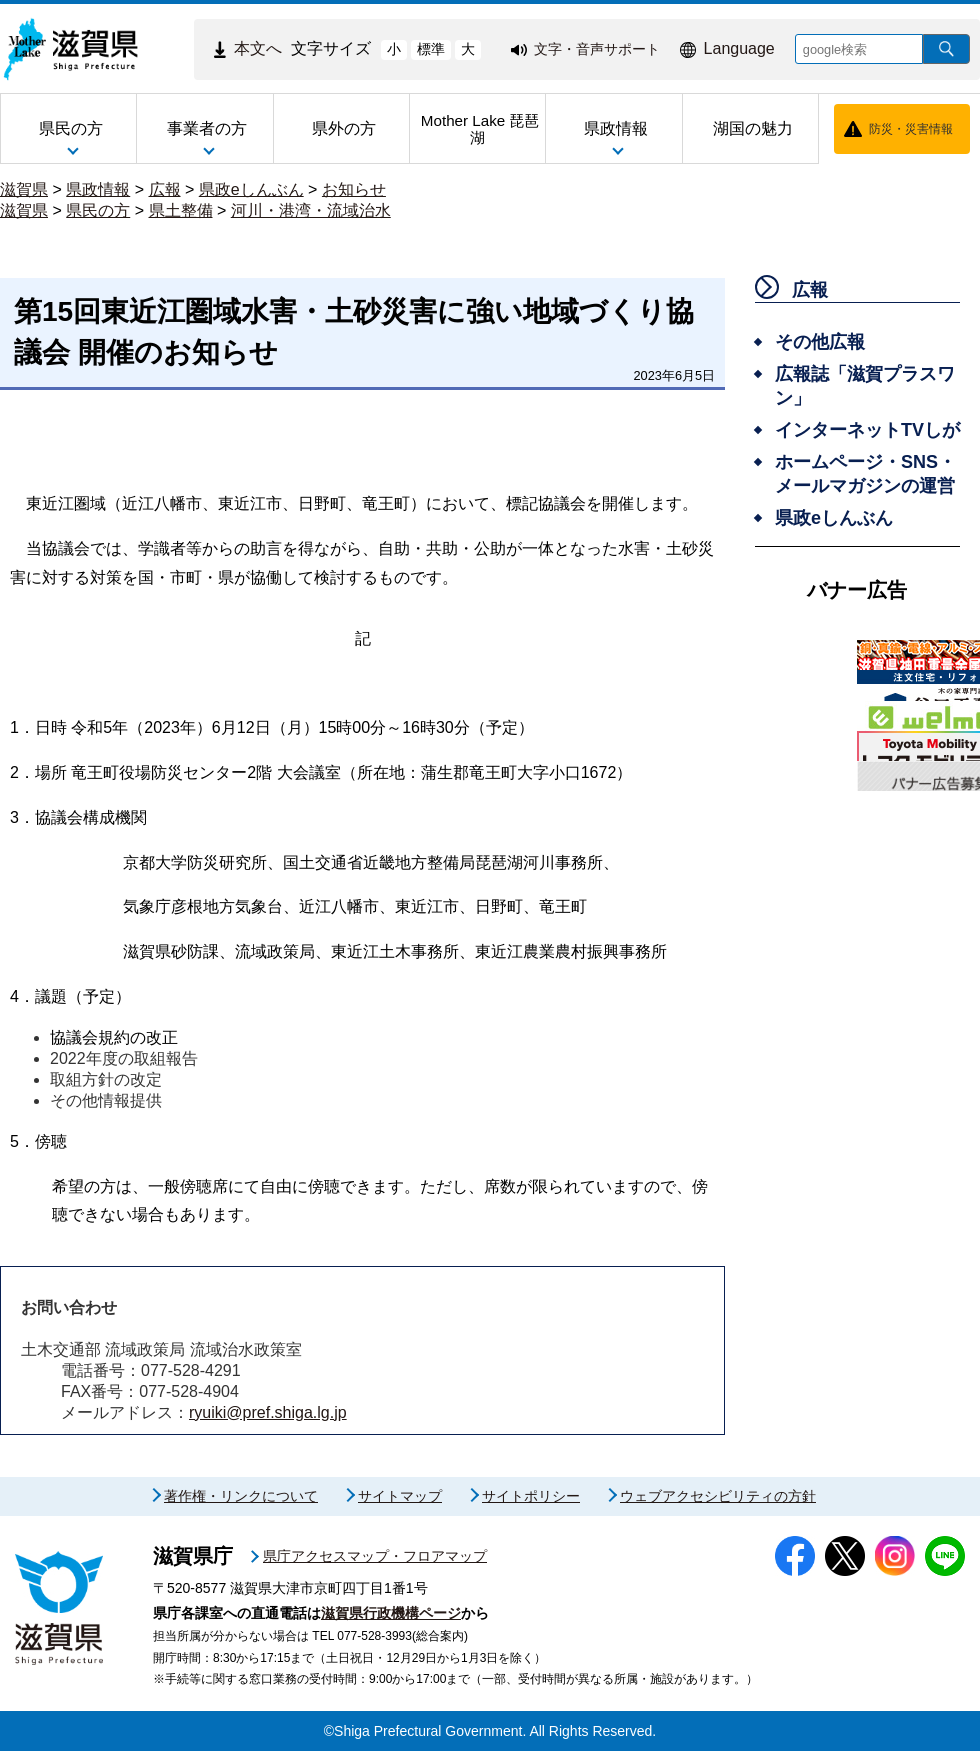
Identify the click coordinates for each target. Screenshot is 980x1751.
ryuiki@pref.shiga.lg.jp (268, 1412)
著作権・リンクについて (241, 1496)
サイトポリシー (531, 1496)
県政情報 (98, 189)
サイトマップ (400, 1496)
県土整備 (181, 210)
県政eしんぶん (251, 189)
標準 (431, 49)
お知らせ (354, 189)
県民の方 (98, 210)
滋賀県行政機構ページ (391, 1613)
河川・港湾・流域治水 (311, 210)
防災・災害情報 (911, 129)
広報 (165, 189)
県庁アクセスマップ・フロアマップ (375, 1556)
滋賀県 (24, 189)
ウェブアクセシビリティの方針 (718, 1496)
